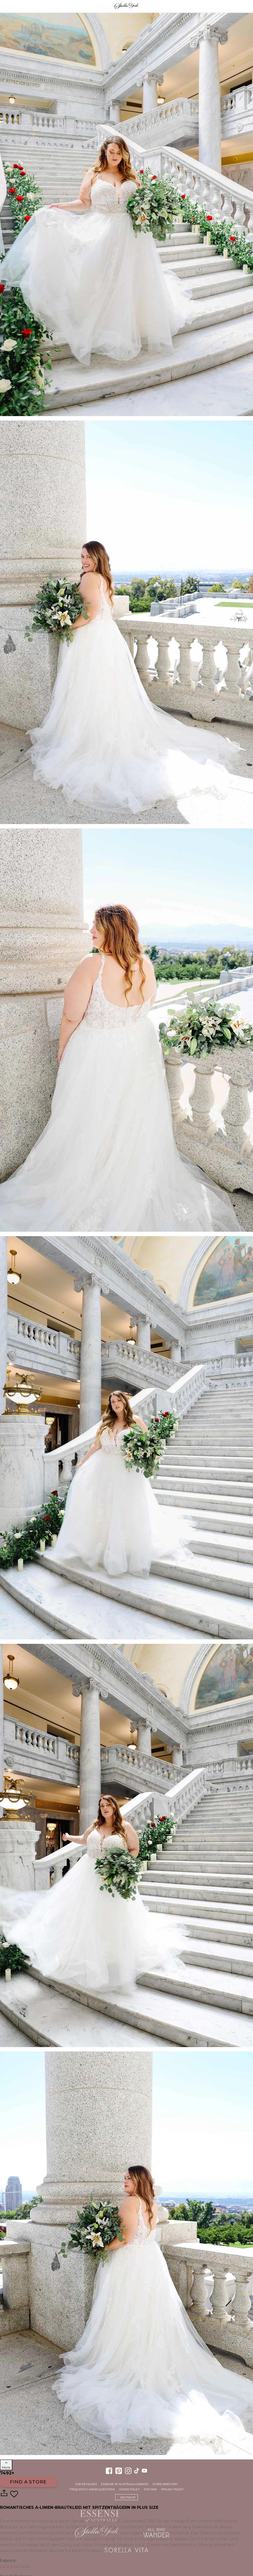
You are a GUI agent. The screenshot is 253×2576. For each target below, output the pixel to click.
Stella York (126, 6)
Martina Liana (156, 2514)
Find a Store (28, 2482)
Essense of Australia (97, 2515)
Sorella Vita (126, 2550)
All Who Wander (156, 2532)
